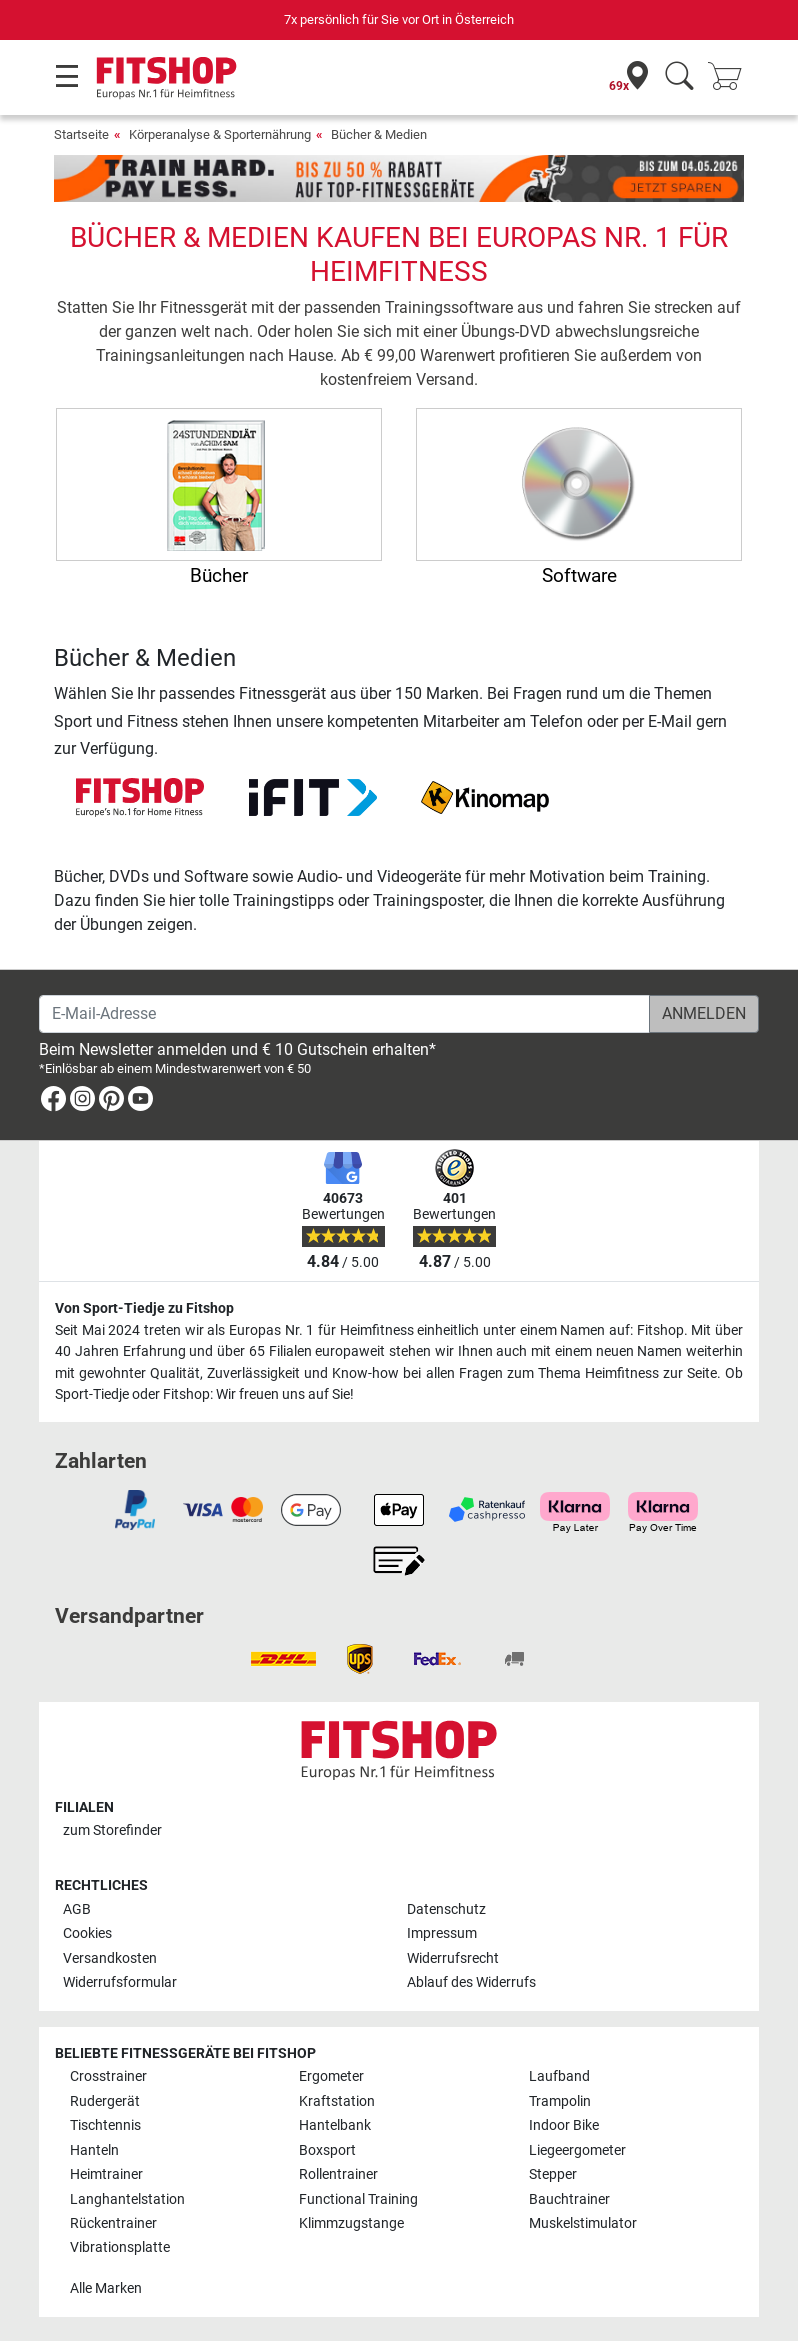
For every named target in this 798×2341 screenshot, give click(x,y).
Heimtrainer (106, 2174)
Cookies (87, 1933)
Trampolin (560, 2101)
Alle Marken (106, 2288)
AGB (77, 1909)
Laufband (559, 2076)
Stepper (553, 2174)
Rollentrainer (338, 2174)
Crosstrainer (108, 2076)
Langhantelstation (127, 2199)
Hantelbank (335, 2125)
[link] (53, 1102)
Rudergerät (105, 2101)
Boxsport (327, 2150)
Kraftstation (337, 2101)
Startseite (81, 134)
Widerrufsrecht (453, 1958)
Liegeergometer (577, 2150)
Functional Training (358, 2199)
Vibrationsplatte (120, 2247)
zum (112, 1830)
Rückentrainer (113, 2223)
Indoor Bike (564, 2125)
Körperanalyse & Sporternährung (220, 134)
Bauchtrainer (569, 2199)
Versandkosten (110, 1958)
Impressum (442, 1933)
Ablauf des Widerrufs (471, 1982)
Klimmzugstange (351, 2223)
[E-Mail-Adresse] (344, 1014)
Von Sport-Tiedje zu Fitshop (144, 1308)
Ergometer (331, 2076)
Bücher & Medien (379, 134)
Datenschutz (446, 1909)
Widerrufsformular (120, 1982)
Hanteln (94, 2150)
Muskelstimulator (583, 2223)
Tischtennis (105, 2125)
